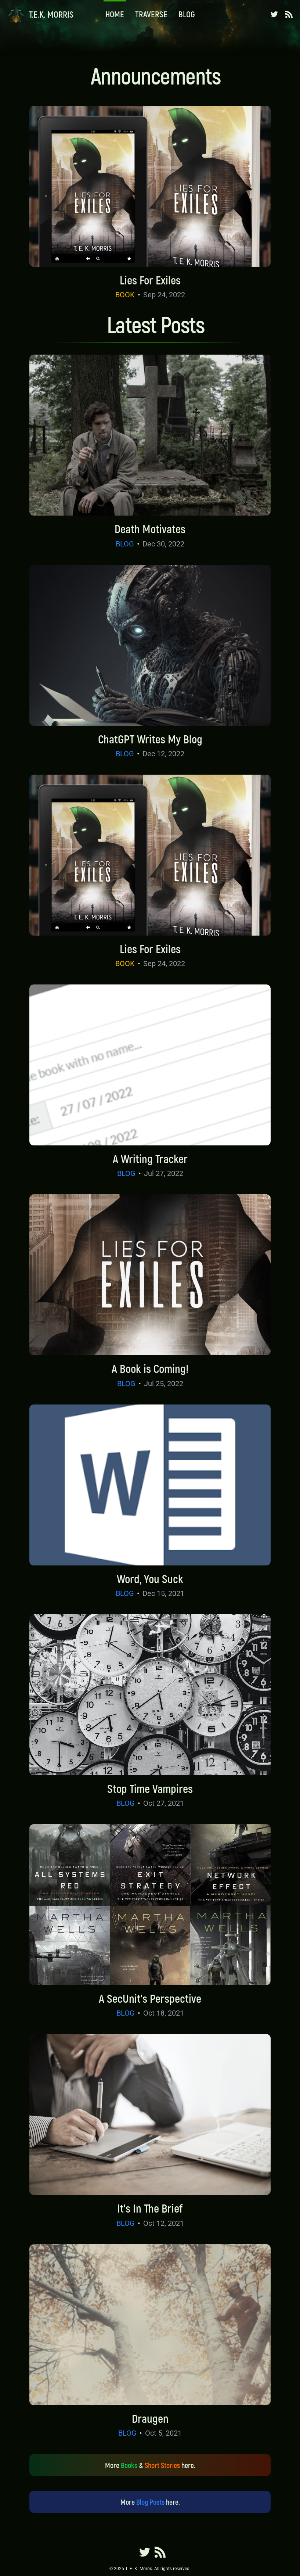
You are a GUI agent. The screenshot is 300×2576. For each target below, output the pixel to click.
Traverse (151, 14)
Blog (186, 14)
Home (114, 14)
